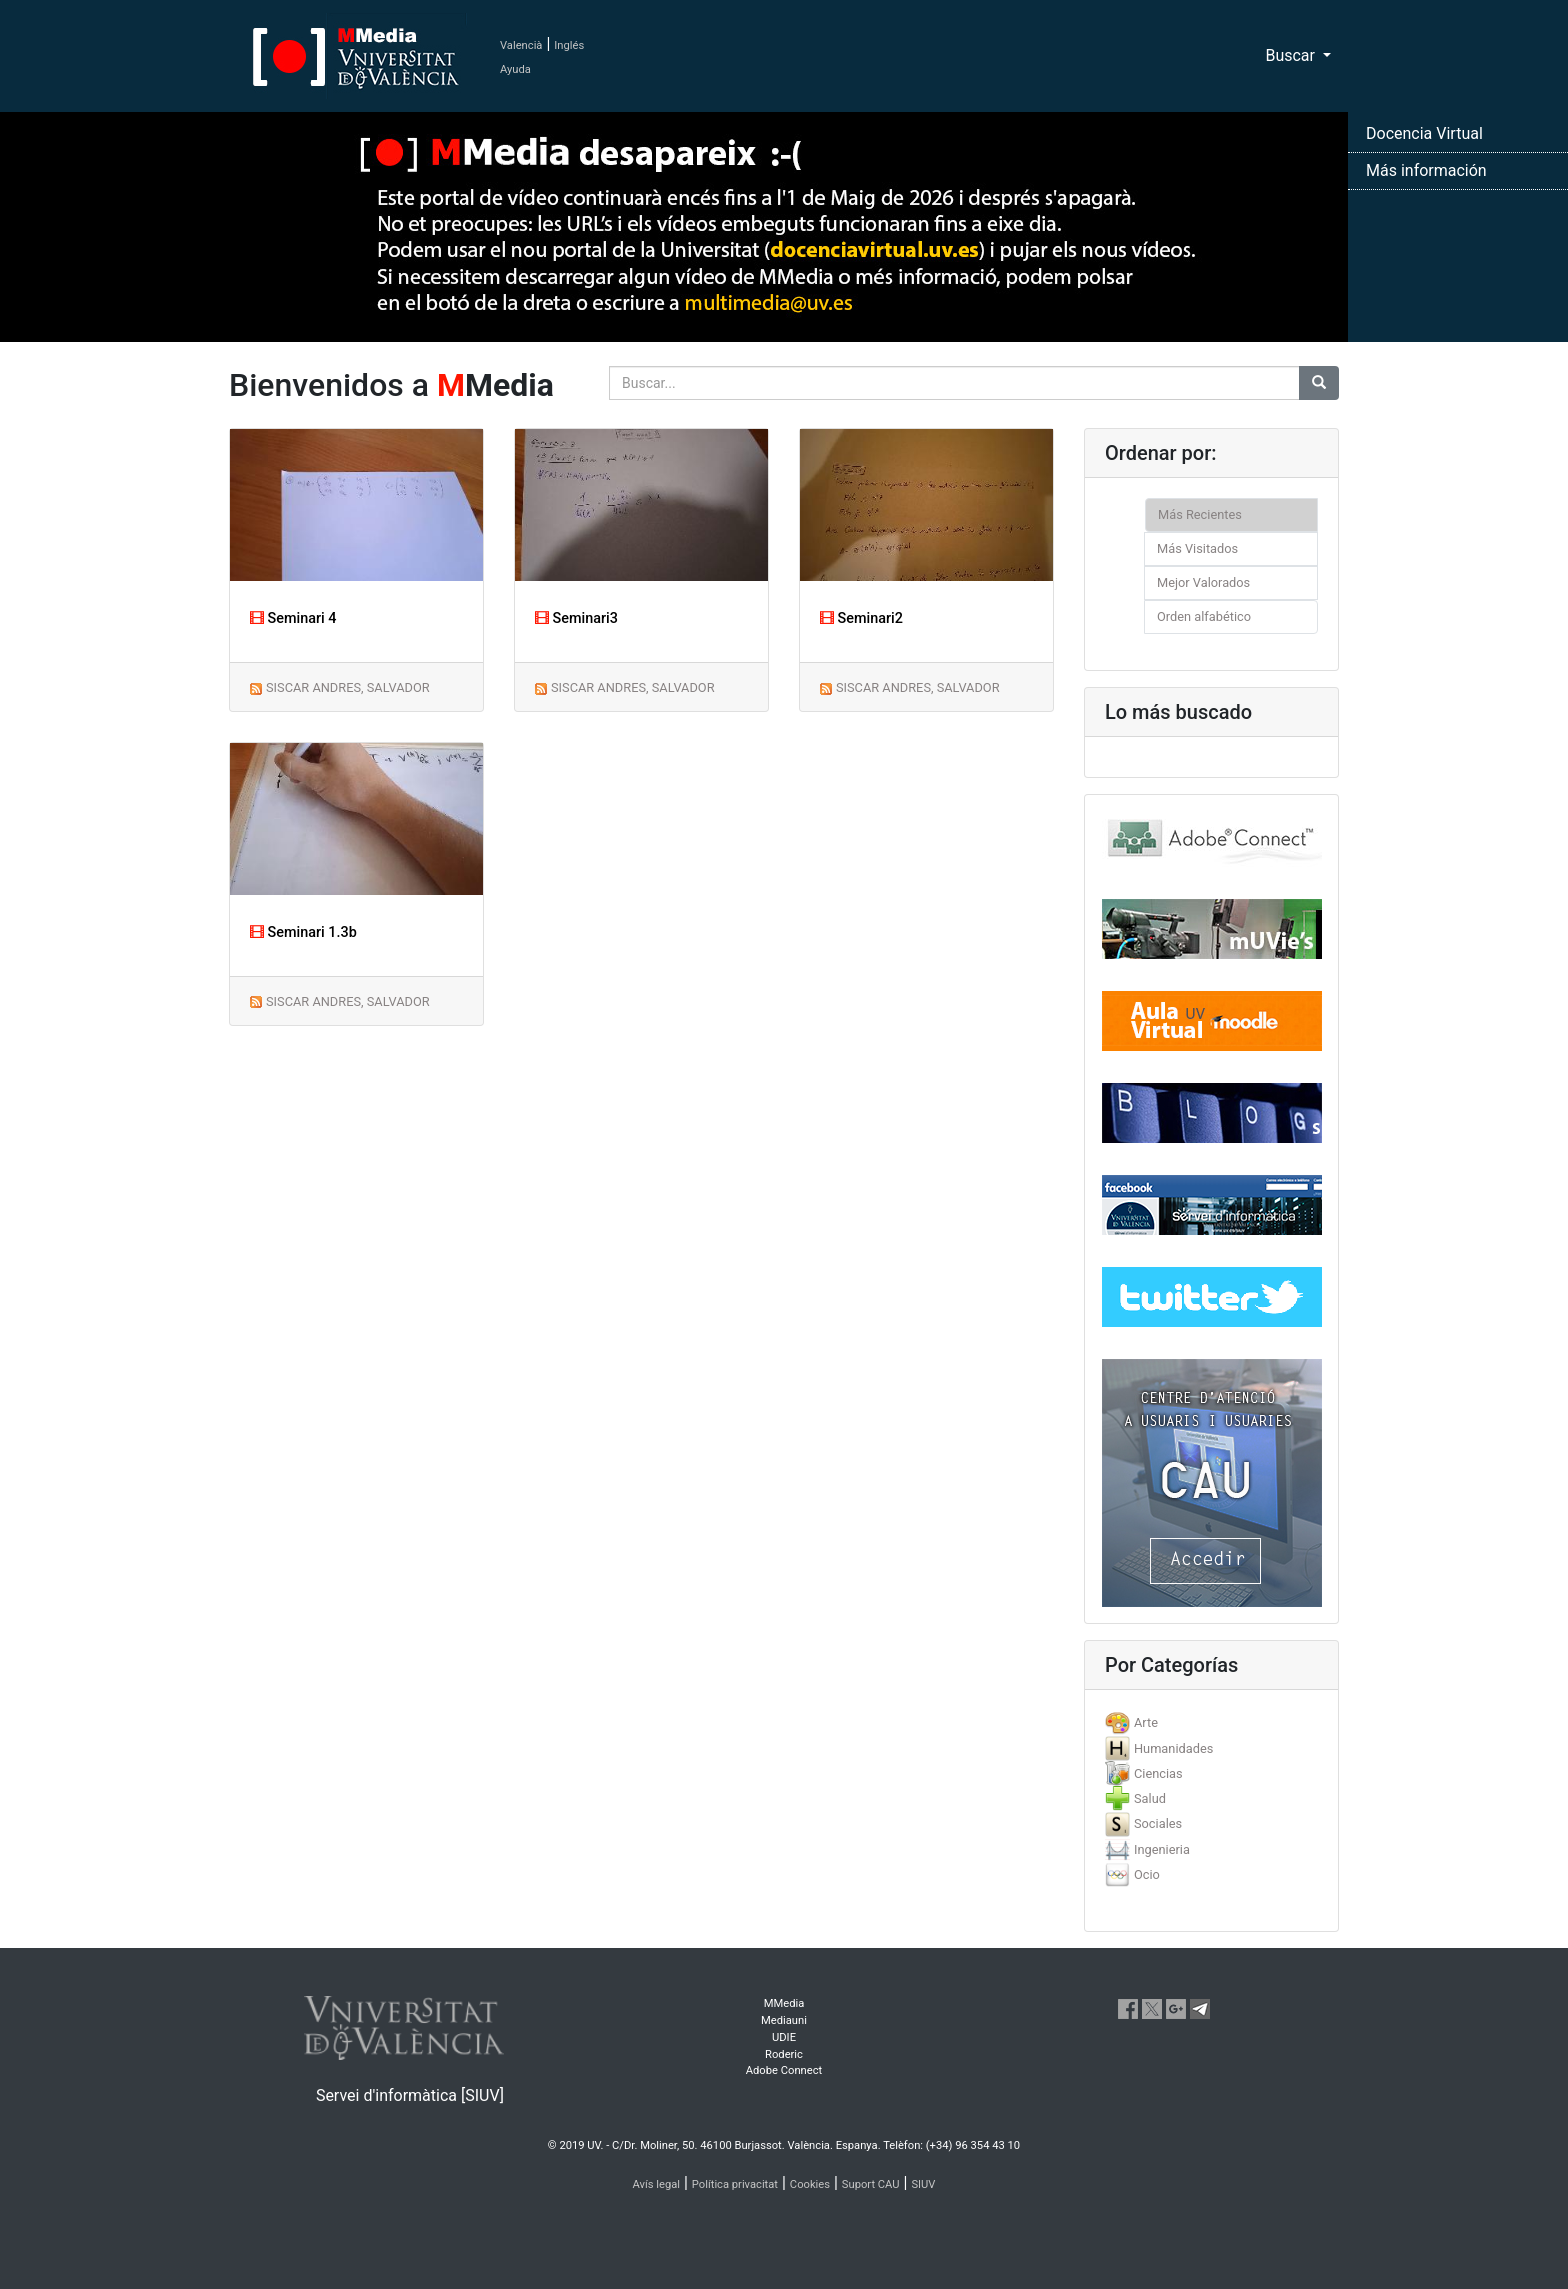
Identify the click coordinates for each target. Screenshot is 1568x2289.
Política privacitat (735, 2184)
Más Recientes (1200, 514)
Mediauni (784, 2020)
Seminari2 (861, 618)
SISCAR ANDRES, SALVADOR (348, 687)
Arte (1146, 1722)
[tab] (1211, 1722)
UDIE (784, 2037)
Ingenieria (1162, 1849)
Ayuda (515, 69)
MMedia (784, 2003)
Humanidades (1173, 1748)
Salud (1150, 1798)
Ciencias (1158, 1773)
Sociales (1158, 1823)
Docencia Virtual (1424, 133)
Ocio (1147, 1874)
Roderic (784, 2054)
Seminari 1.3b (303, 932)
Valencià (521, 45)
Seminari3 (576, 618)
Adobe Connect (784, 2070)
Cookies (810, 2184)
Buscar (1292, 55)
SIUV (923, 2184)
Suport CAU (871, 2184)
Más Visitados (1197, 548)
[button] (117, 1144)
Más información (1426, 170)
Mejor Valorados (1203, 582)
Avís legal (657, 2184)
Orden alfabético (1204, 616)
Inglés (569, 45)
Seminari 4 (293, 618)
